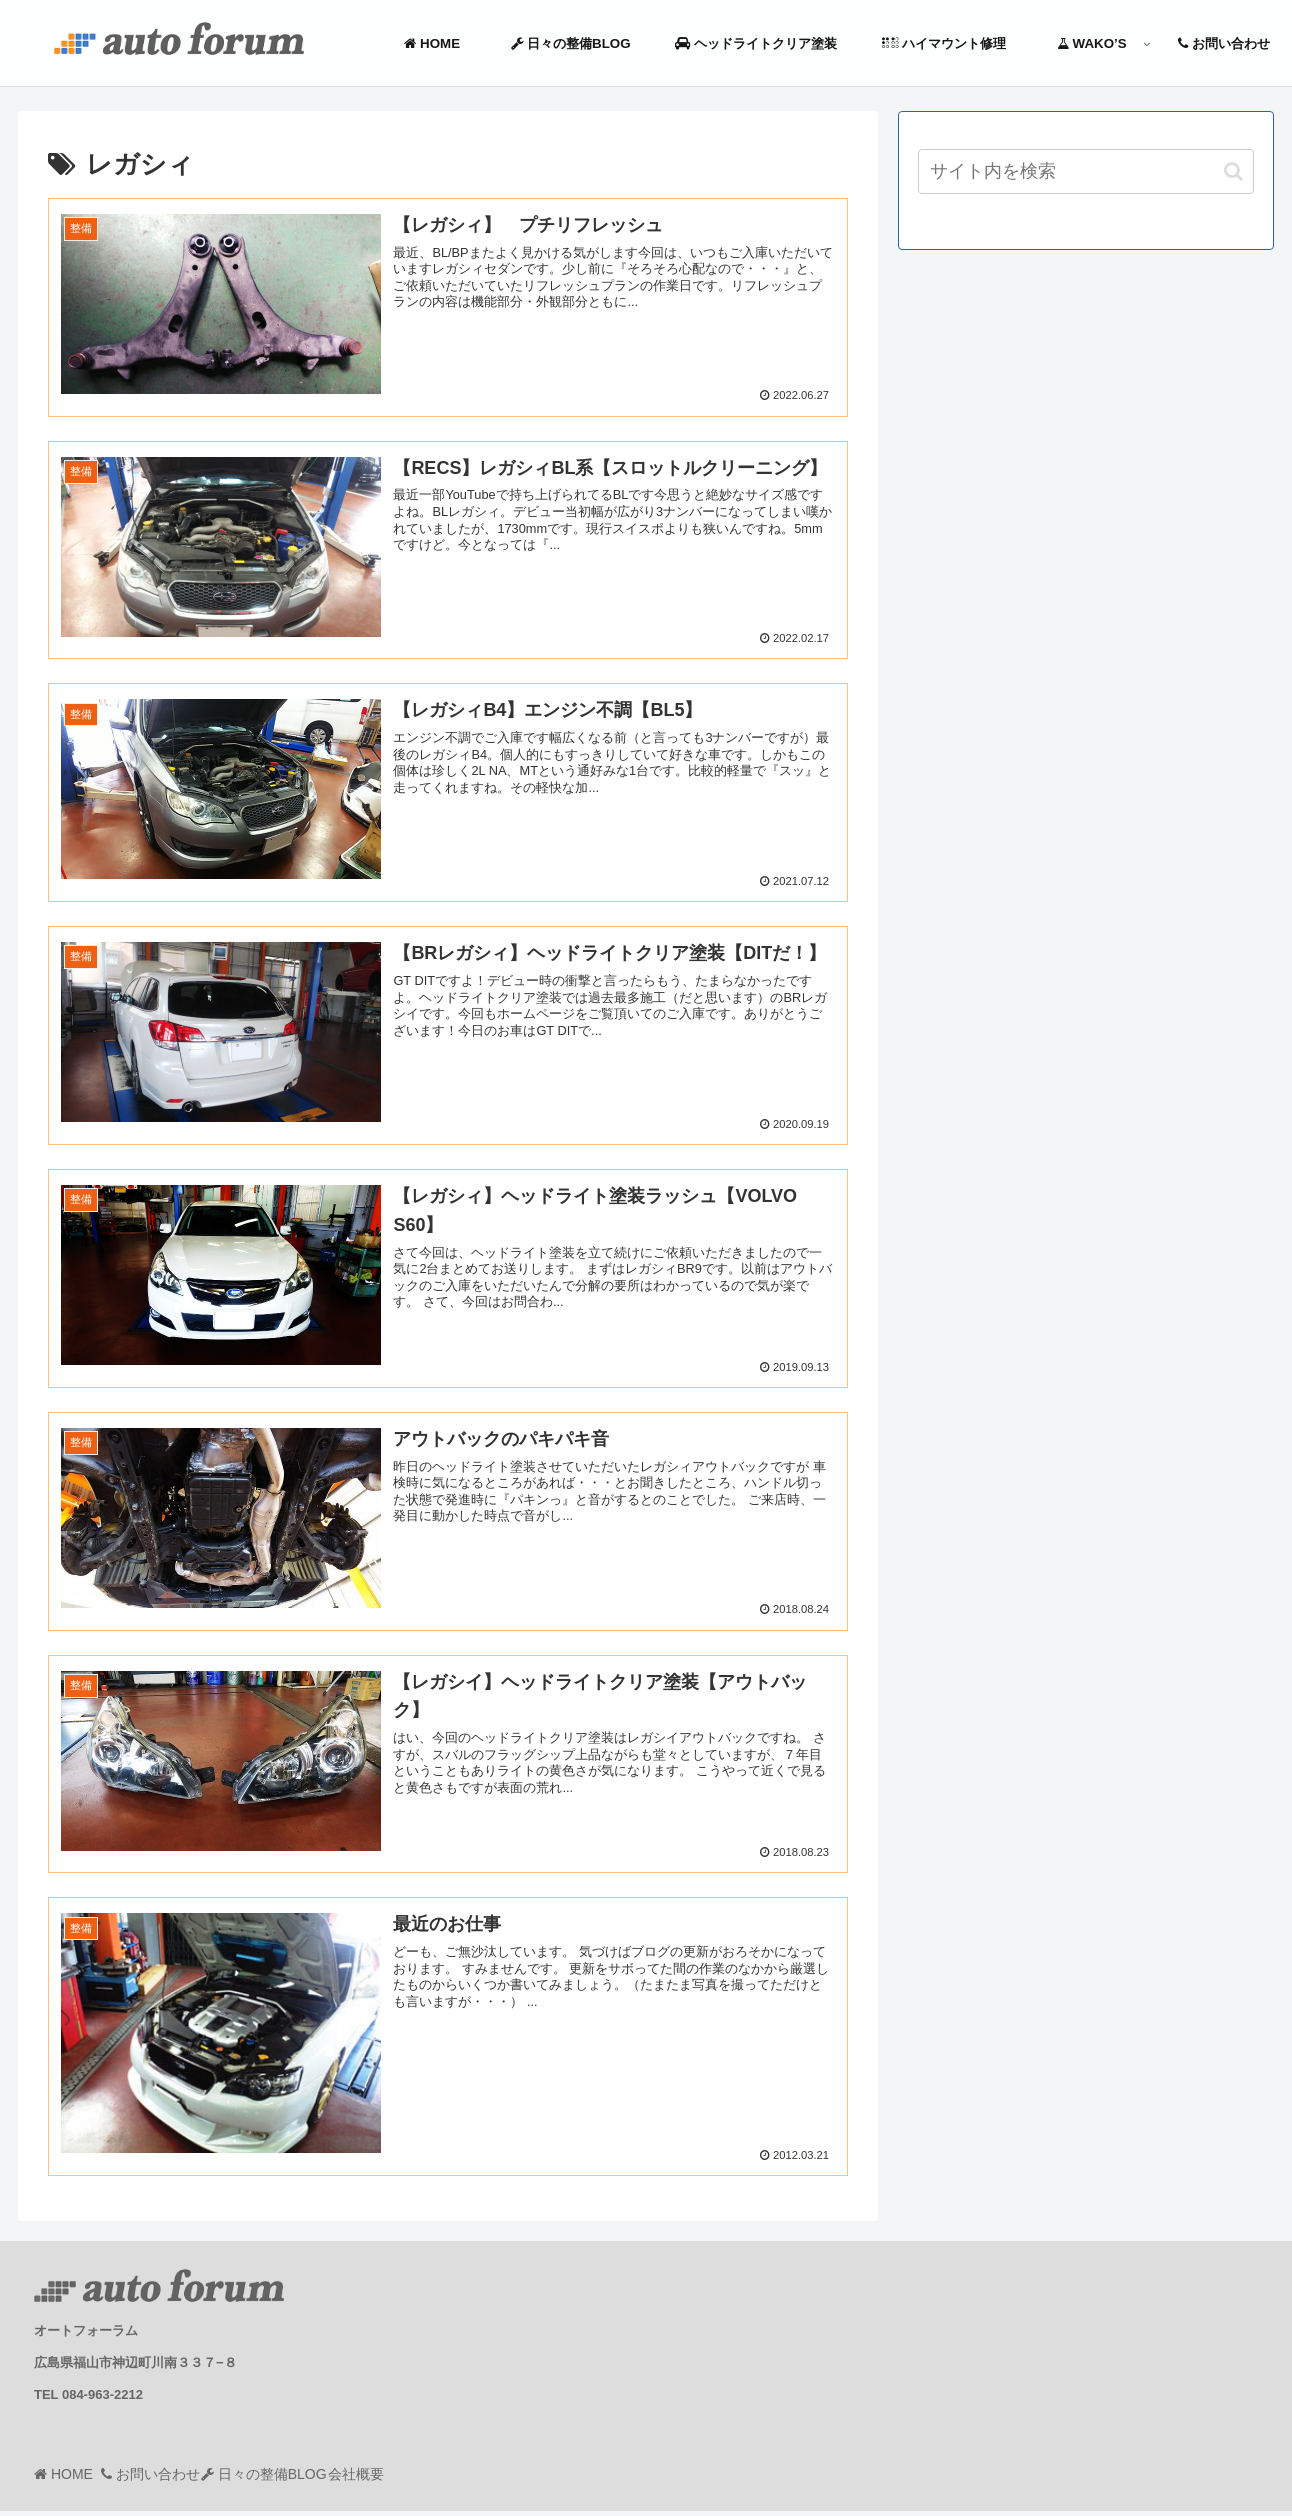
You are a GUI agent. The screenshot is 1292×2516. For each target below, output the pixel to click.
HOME (80, 2479)
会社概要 (426, 2479)
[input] (1086, 171)
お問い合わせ (180, 2479)
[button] (1233, 171)
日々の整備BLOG (314, 2479)
